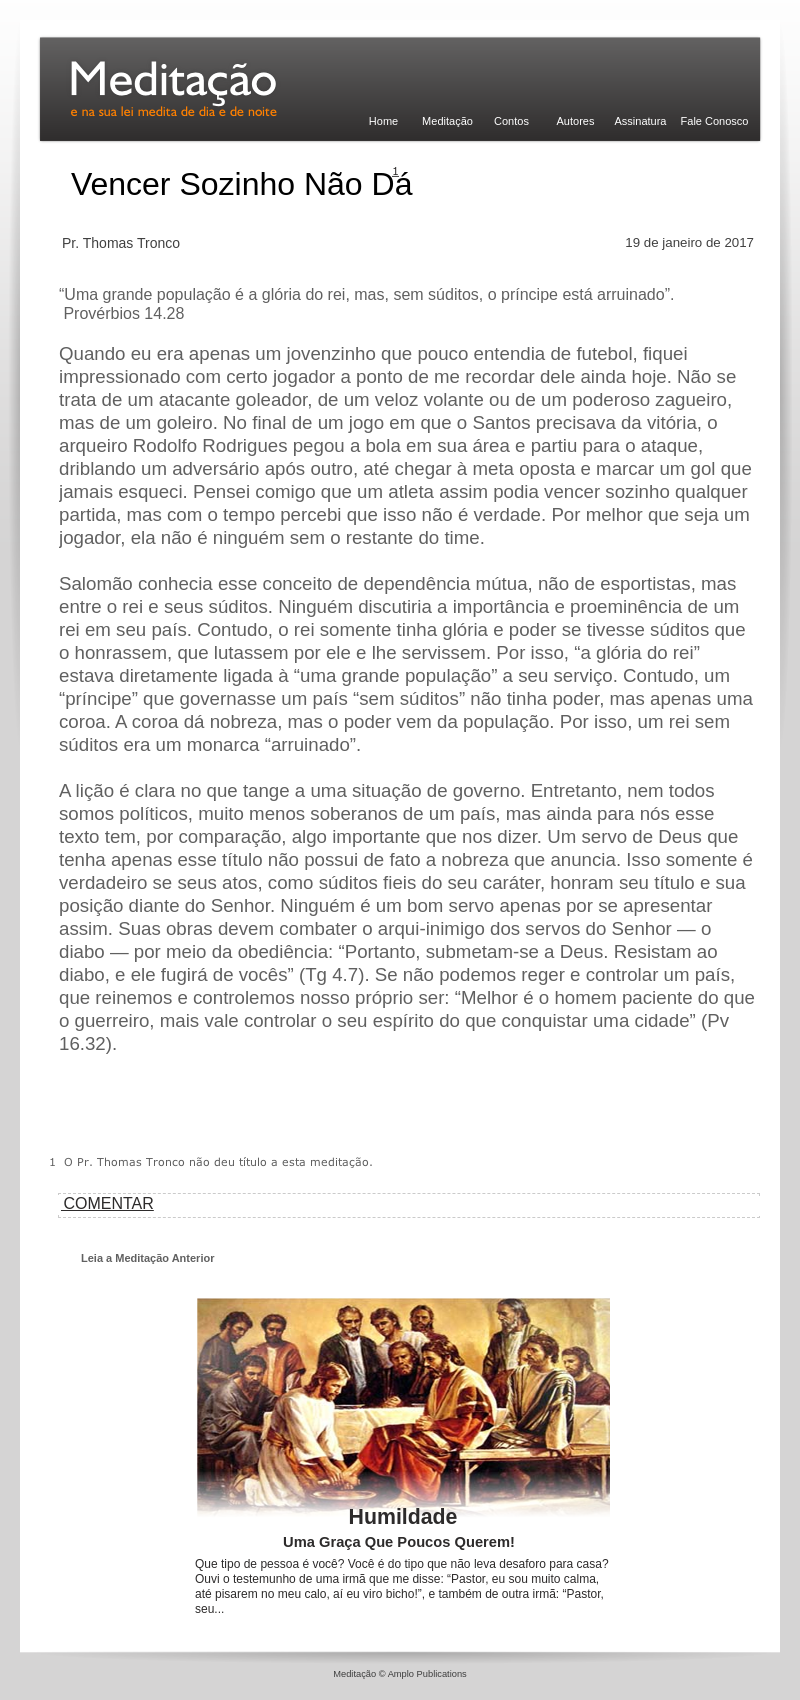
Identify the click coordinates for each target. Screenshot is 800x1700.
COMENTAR (106, 1203)
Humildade (403, 1517)
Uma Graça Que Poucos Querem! (399, 1542)
